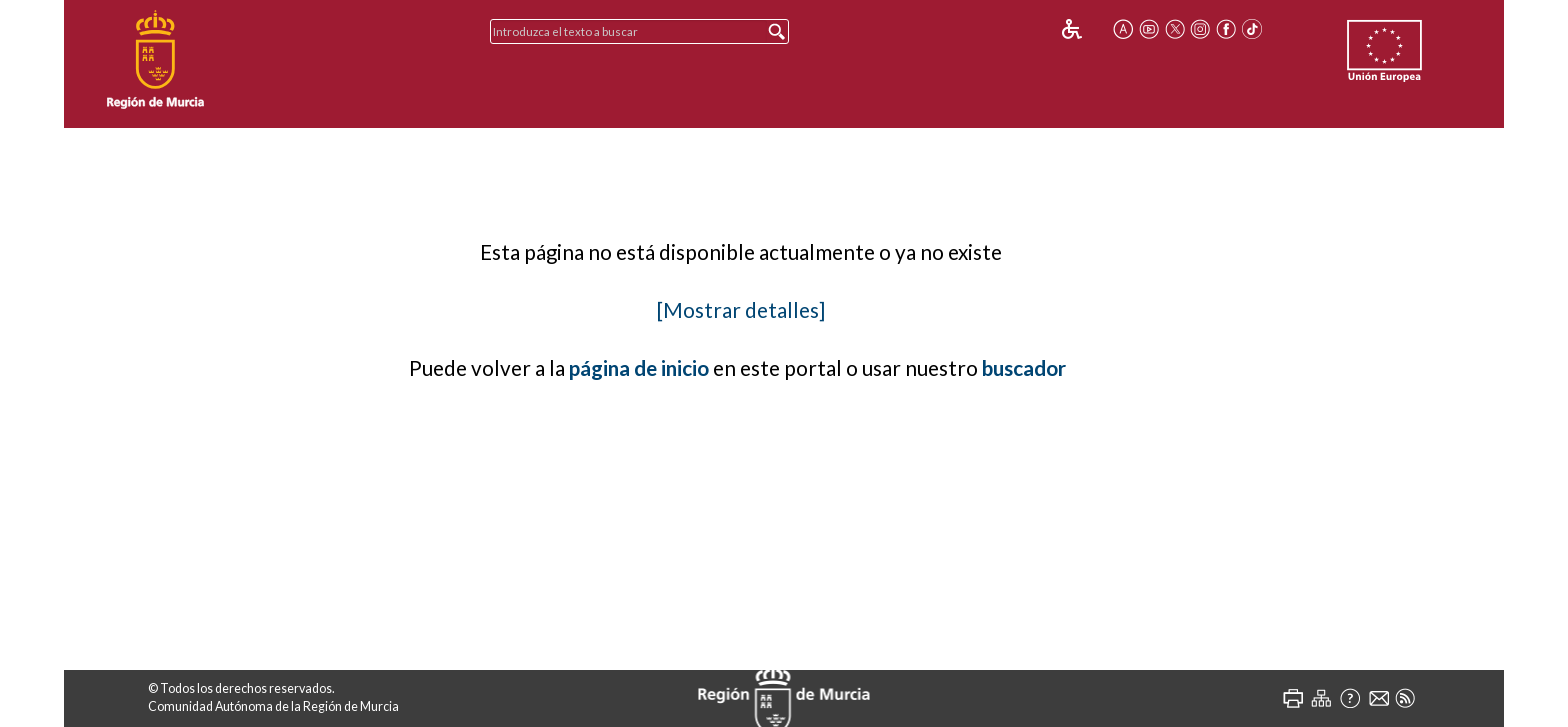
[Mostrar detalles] (741, 310)
